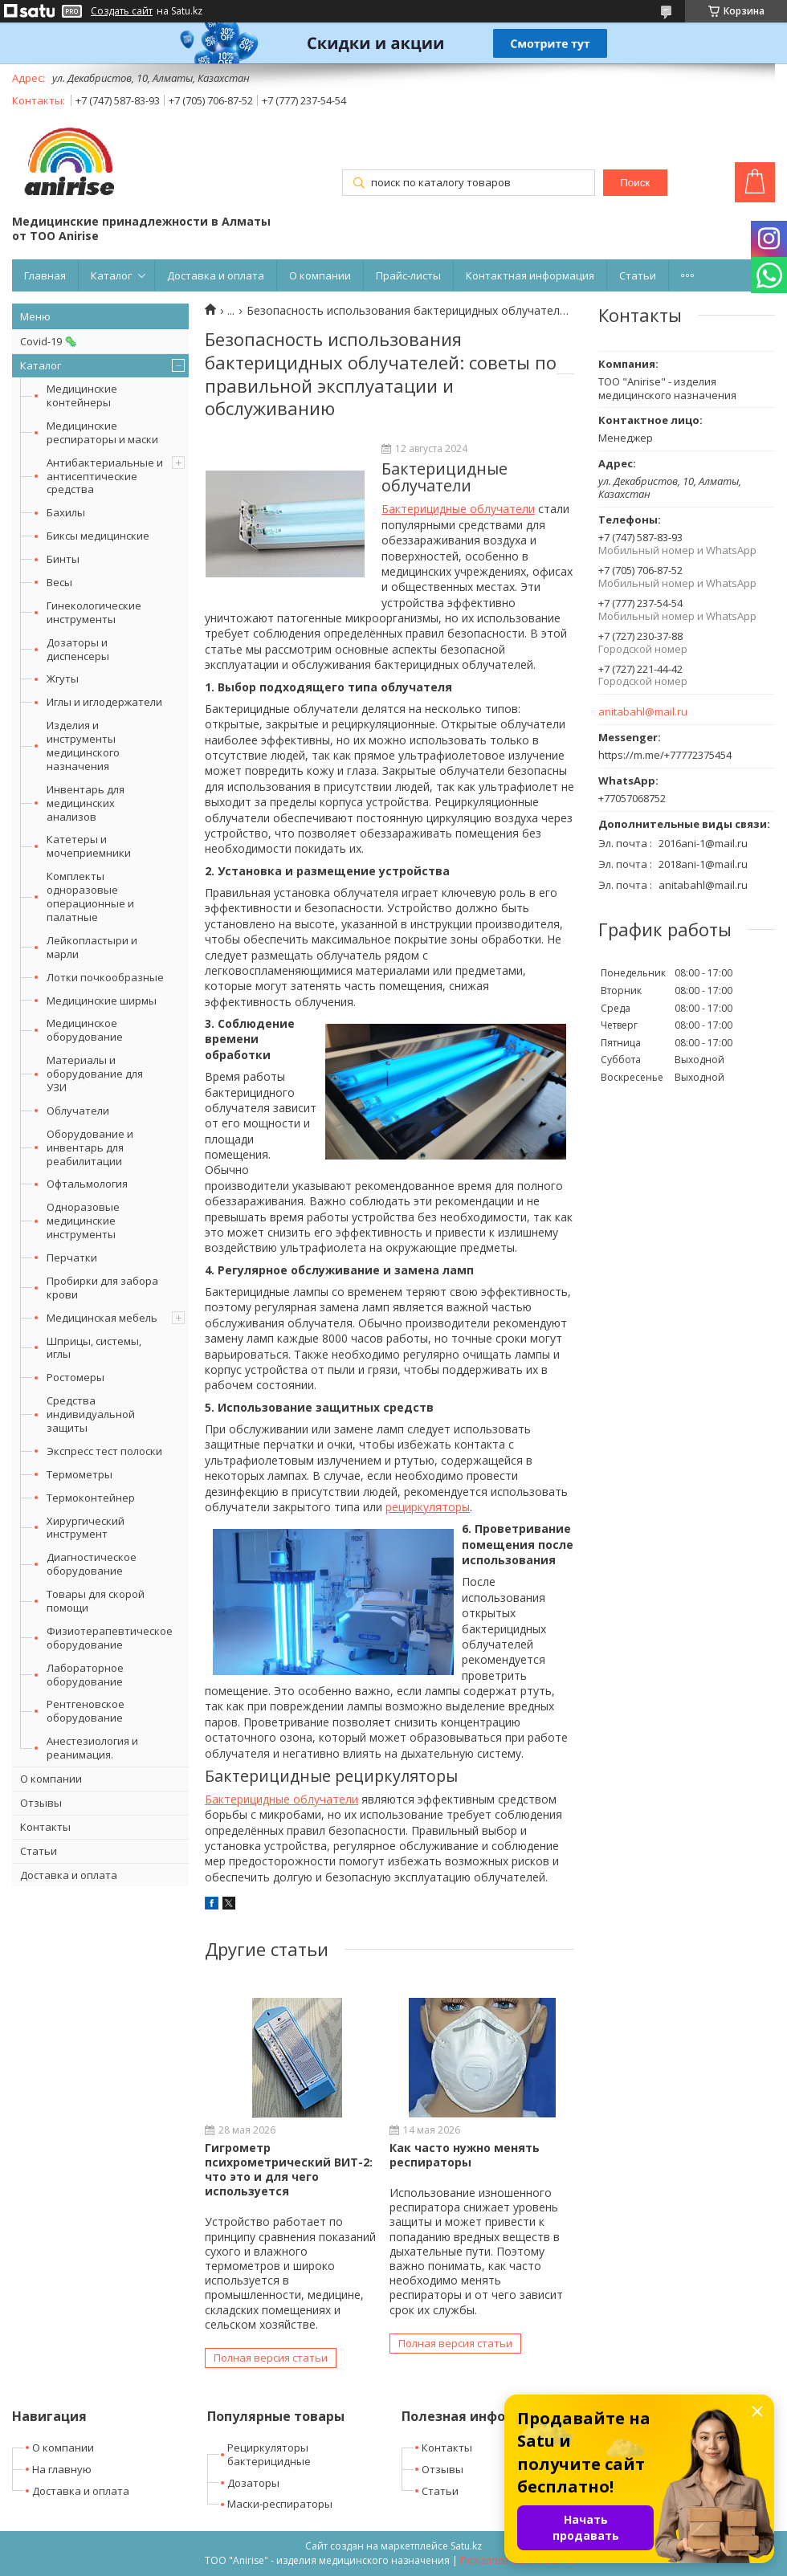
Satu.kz (466, 2546)
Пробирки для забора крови (102, 1288)
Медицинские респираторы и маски (102, 432)
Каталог (111, 275)
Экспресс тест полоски (104, 1451)
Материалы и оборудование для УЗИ (95, 1073)
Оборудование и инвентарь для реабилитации (90, 1147)
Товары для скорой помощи (96, 1601)
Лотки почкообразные (105, 977)
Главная (45, 275)
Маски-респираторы (279, 2504)
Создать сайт (122, 11)
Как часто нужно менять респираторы (464, 2155)
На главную (62, 2469)
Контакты (45, 1827)
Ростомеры (75, 1377)
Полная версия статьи (271, 2357)
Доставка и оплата (215, 275)
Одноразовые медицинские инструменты (83, 1220)
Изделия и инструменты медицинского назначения (83, 745)
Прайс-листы (408, 275)
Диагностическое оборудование (92, 1564)
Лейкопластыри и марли (92, 947)
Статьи (637, 275)
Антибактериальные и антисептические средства (105, 476)
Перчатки (72, 1257)
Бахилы (66, 512)
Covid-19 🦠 (48, 341)
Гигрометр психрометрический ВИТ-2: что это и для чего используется (289, 2169)
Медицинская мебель (102, 1317)
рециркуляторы (427, 1506)
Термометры (79, 1474)
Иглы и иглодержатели (104, 702)
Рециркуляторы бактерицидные (269, 2454)
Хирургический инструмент (85, 1528)
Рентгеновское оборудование (85, 1711)
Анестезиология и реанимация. (92, 1748)
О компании (320, 275)
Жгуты (63, 678)
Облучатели (78, 1110)
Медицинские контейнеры (82, 395)
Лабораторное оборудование (85, 1675)
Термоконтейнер (91, 1497)
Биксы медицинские (98, 535)
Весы (59, 582)
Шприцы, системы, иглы (94, 1348)
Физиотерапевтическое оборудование (110, 1638)
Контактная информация (530, 275)
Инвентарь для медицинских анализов (85, 803)
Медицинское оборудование (85, 1030)
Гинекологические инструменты (94, 612)
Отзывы (41, 1802)
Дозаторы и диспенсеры (78, 649)
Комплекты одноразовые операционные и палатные (90, 896)
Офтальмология (87, 1183)
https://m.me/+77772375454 (665, 755)
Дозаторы (253, 2483)
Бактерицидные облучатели (458, 508)
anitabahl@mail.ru (642, 712)
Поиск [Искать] (635, 183)
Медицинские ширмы (102, 1000)
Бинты (63, 559)
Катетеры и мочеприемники (89, 846)
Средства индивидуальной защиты (91, 1414)
